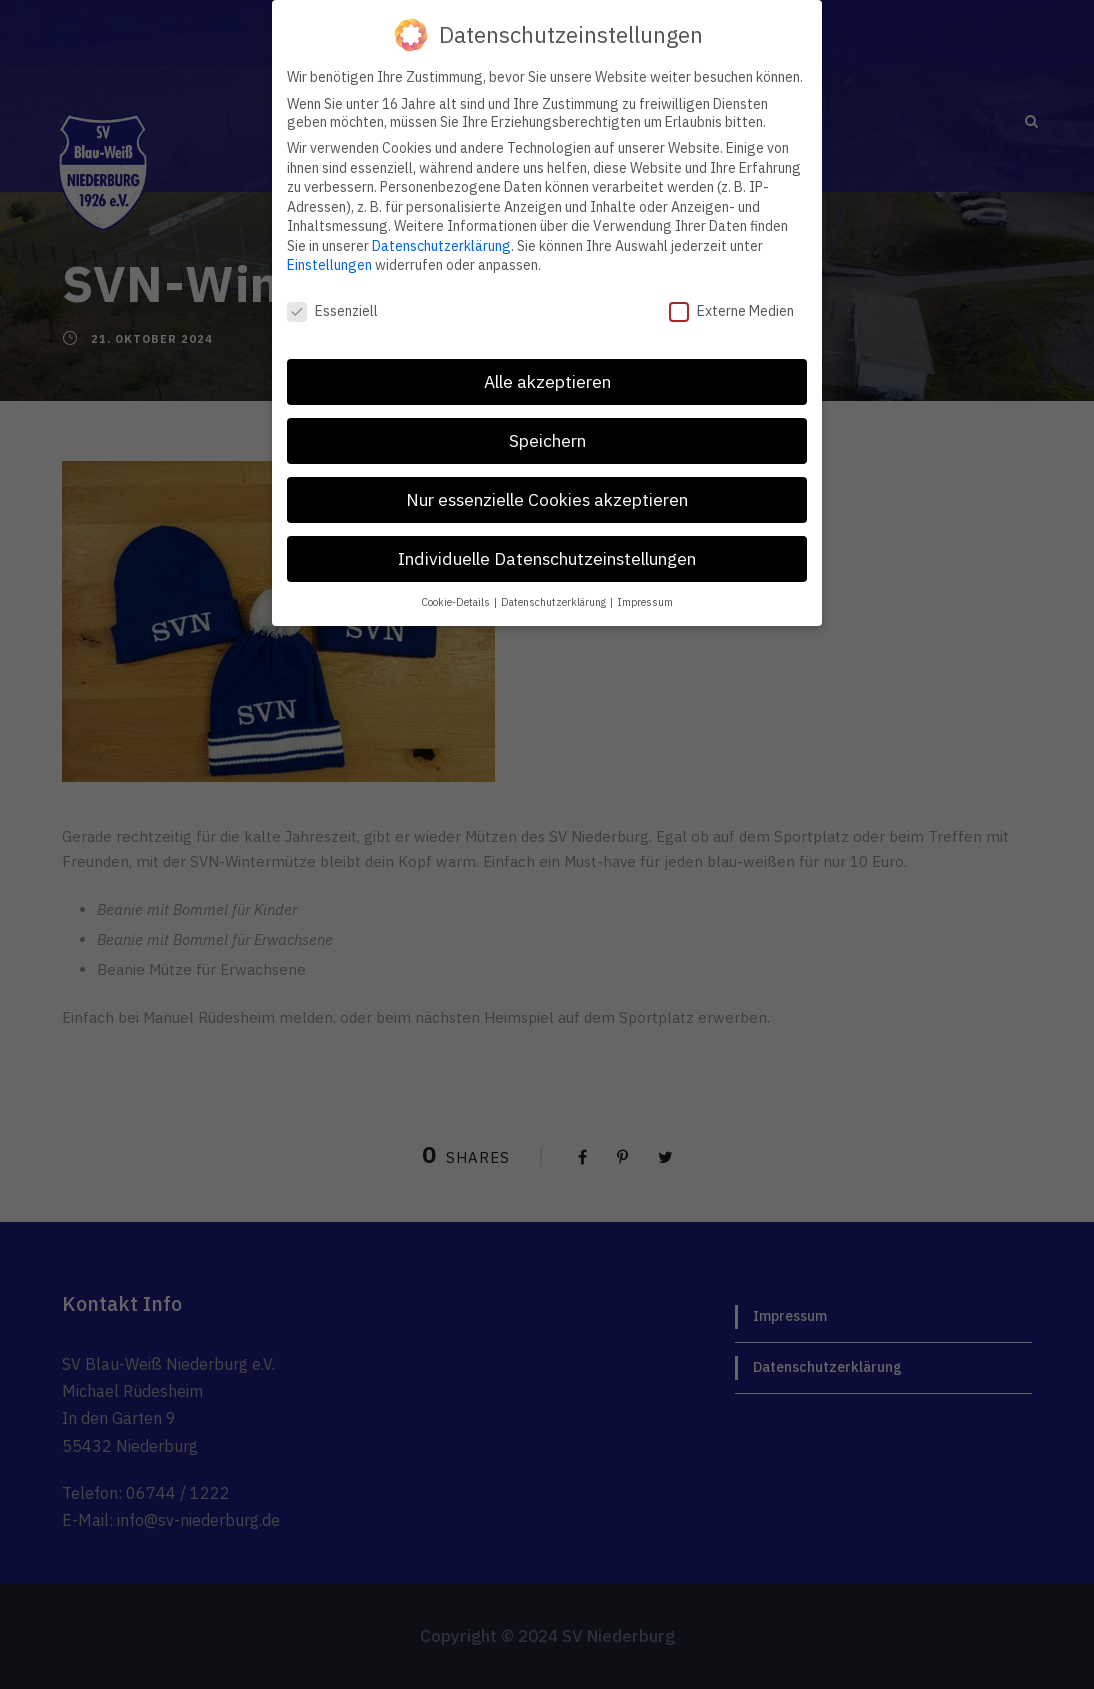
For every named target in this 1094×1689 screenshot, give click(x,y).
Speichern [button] (547, 440)
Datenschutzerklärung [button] (554, 602)
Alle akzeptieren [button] (547, 381)
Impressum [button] (645, 602)
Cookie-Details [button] (456, 602)
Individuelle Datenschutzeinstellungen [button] (547, 558)
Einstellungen (329, 265)
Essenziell (332, 311)
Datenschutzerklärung (441, 246)
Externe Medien (731, 311)
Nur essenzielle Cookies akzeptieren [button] (547, 499)
